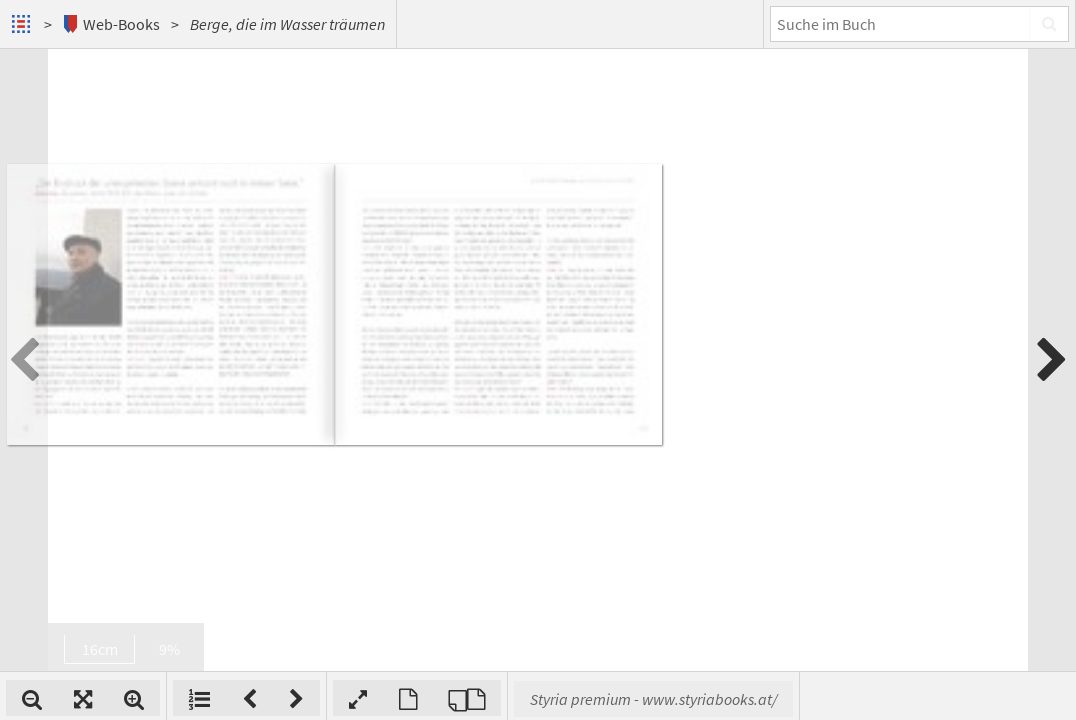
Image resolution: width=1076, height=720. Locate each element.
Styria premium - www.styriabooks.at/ (915, 699)
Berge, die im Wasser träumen (287, 24)
